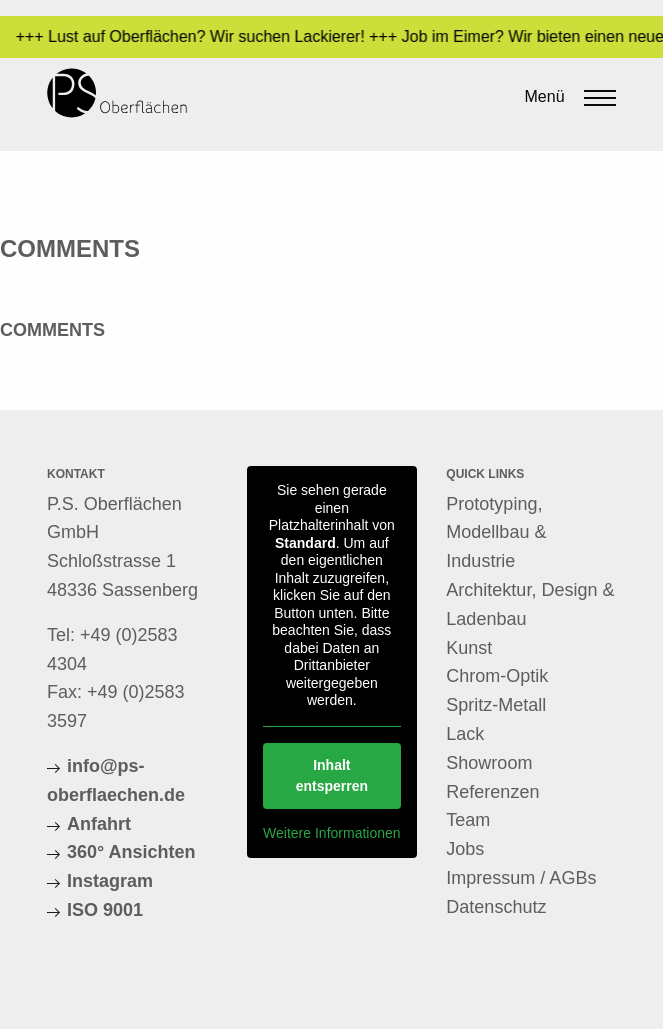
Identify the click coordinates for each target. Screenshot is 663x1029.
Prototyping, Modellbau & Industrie (496, 533)
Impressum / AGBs (521, 878)
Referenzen (492, 792)
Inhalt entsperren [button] (331, 774)
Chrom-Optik (497, 676)
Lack (465, 734)
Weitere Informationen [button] (331, 832)
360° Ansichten (131, 852)
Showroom (489, 763)
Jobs (465, 849)
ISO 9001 (105, 910)
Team (468, 820)
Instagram (110, 881)
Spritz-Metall (496, 705)
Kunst (469, 648)
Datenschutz (496, 907)
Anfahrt (99, 824)
